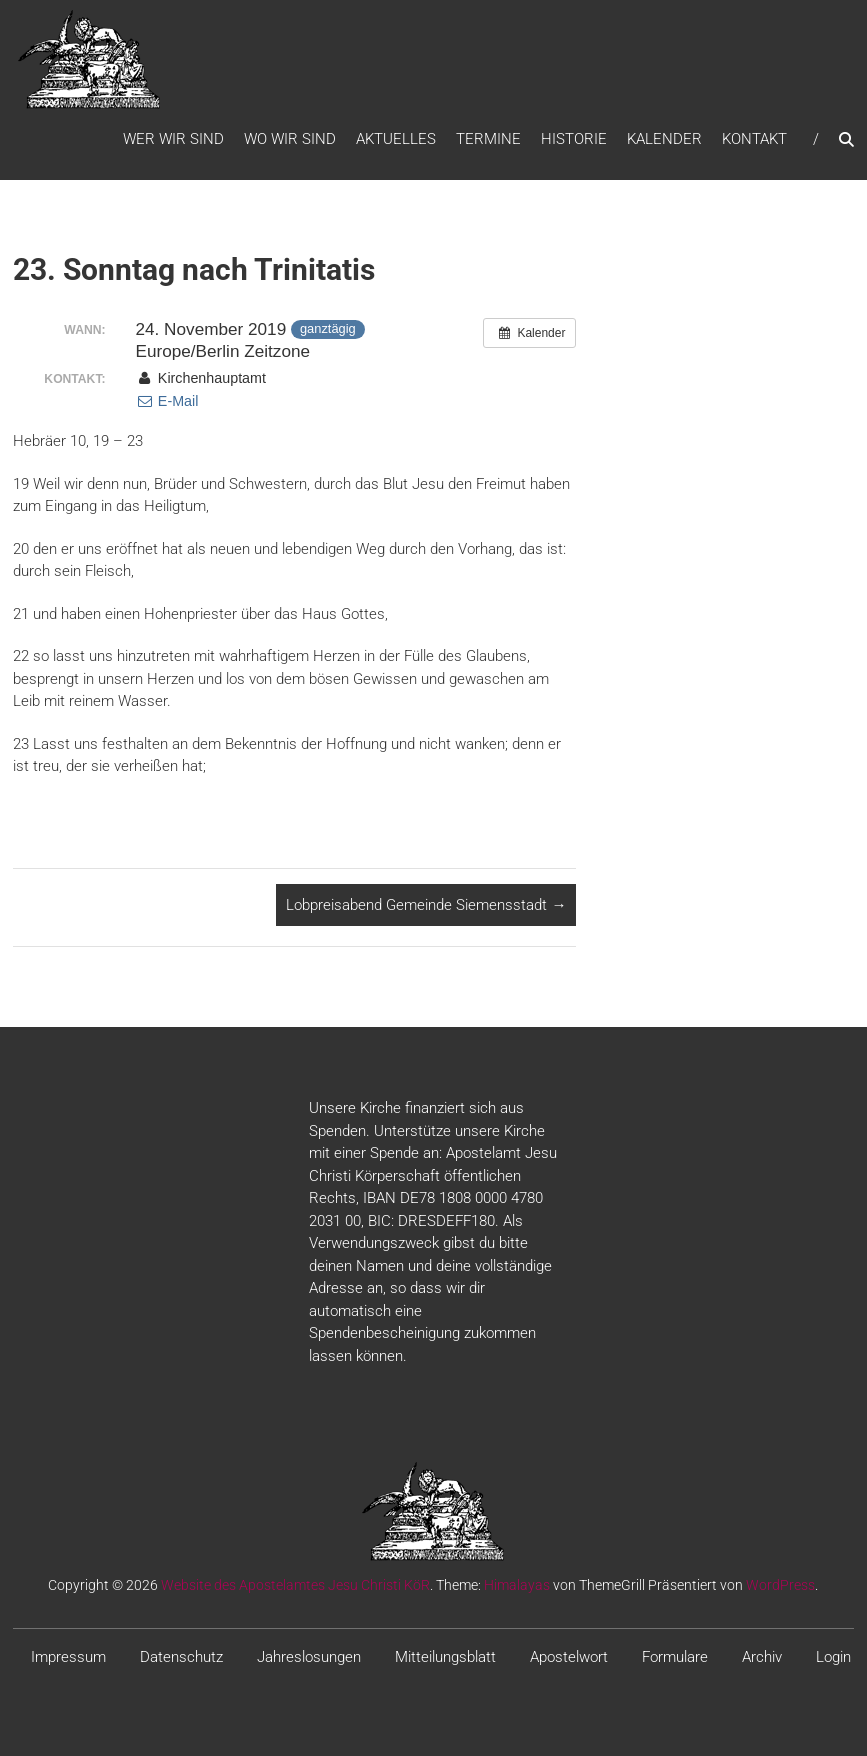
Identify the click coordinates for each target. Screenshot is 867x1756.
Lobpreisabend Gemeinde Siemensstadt (426, 905)
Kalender (664, 139)
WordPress (780, 1585)
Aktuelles (396, 139)
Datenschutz (181, 1657)
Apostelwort (569, 1657)
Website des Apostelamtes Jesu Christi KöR (295, 1585)
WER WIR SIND (173, 139)
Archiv (762, 1657)
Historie (574, 139)
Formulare (675, 1657)
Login (833, 1657)
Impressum (68, 1657)
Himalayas (517, 1585)
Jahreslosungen (309, 1657)
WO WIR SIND (290, 139)
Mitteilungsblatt (445, 1657)
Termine (488, 139)
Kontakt (754, 139)
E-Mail (167, 401)
